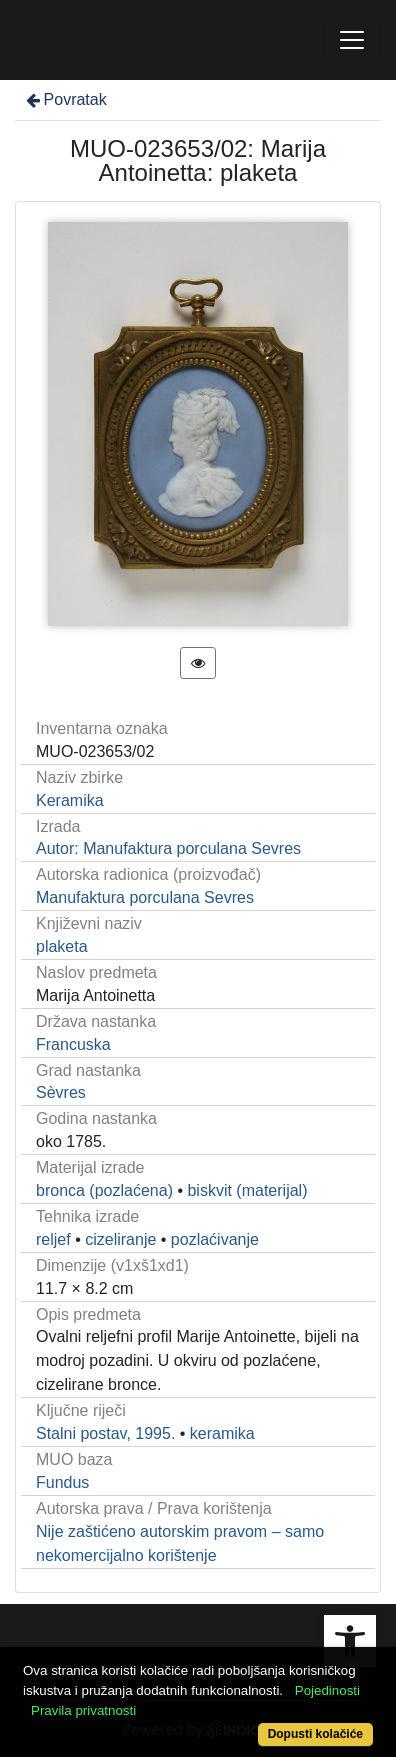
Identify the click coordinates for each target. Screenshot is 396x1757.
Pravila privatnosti (83, 1710)
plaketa (62, 946)
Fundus (62, 1482)
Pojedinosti (327, 1690)
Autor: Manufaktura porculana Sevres (168, 848)
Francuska (73, 1044)
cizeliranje (120, 1239)
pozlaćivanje (215, 1239)
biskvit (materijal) (247, 1190)
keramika (222, 1433)
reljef (53, 1239)
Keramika (70, 800)
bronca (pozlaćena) (104, 1190)
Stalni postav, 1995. (105, 1433)
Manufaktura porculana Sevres (145, 897)
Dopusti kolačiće (315, 1734)
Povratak (65, 99)
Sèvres (61, 1092)
